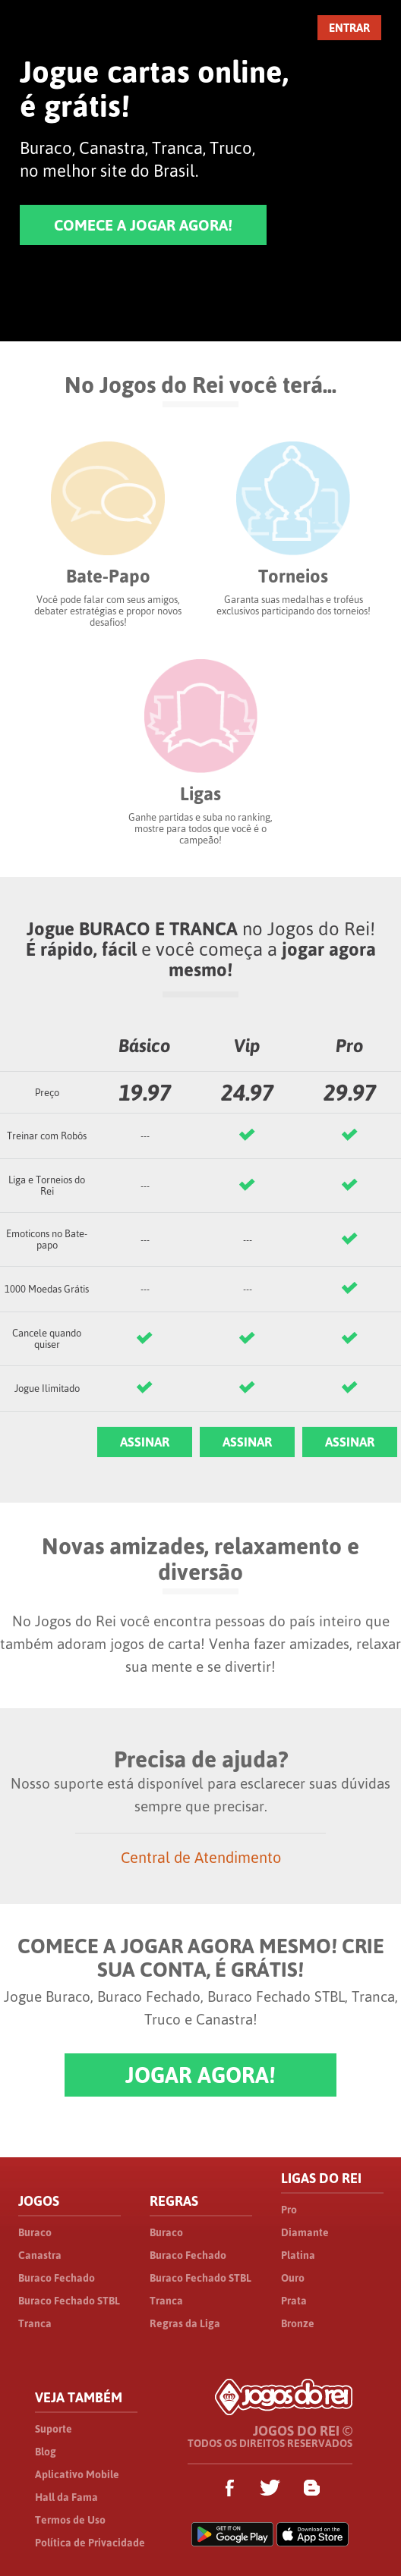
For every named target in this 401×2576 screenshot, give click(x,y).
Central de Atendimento (201, 1857)
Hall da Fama (66, 2497)
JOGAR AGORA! (200, 2075)
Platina (298, 2255)
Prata (294, 2301)
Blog (45, 2452)
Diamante (305, 2232)
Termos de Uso (70, 2520)
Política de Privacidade (90, 2543)
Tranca (35, 2323)
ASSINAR (144, 1442)
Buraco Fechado (56, 2278)
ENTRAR (349, 27)
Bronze (297, 2323)
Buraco (35, 2232)
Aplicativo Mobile (77, 2474)
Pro (289, 2210)
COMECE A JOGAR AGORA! (143, 225)
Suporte (53, 2429)
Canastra (40, 2255)
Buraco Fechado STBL (69, 2301)
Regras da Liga (185, 2323)
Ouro (293, 2278)
